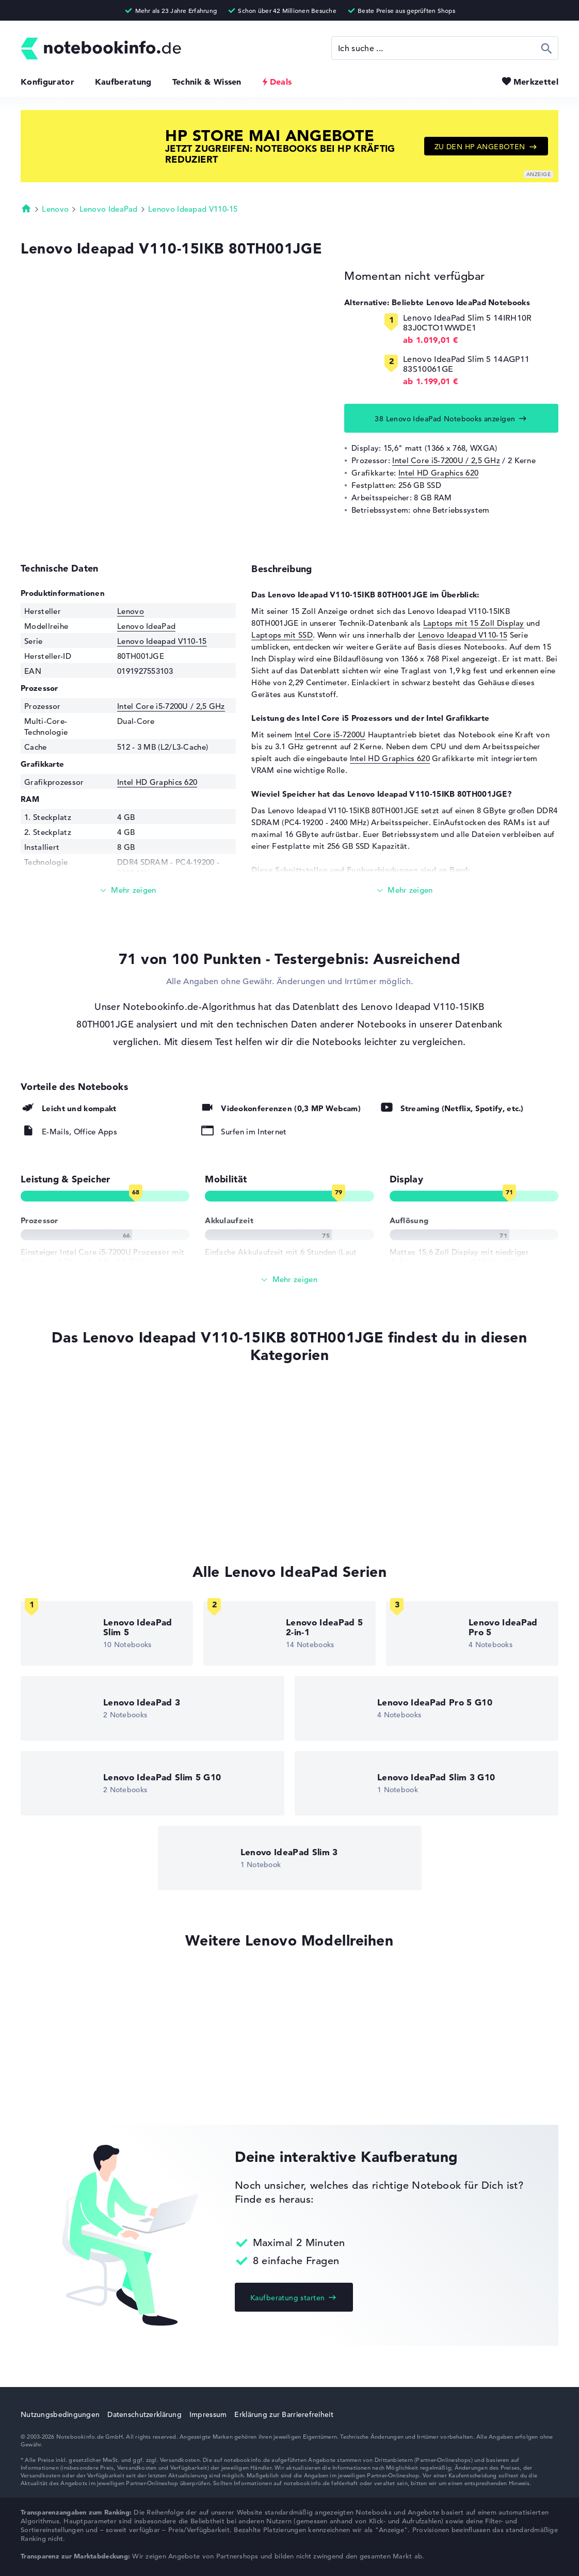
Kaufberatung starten (287, 2297)
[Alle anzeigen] (289, 1279)
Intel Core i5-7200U (330, 734)
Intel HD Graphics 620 (438, 473)
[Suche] (444, 48)
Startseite (26, 208)
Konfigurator (47, 81)
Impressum (208, 2414)
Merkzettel (535, 81)
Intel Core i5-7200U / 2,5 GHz (446, 460)
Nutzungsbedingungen (60, 2414)
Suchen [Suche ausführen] (547, 48)
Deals (281, 81)
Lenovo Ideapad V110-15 (193, 209)
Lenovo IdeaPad (108, 209)
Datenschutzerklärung (144, 2414)
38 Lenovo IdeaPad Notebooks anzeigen (445, 418)
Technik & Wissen (207, 81)
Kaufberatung (123, 81)
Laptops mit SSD (282, 635)
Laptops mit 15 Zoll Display (473, 623)
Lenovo (55, 209)
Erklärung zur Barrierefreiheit (283, 2414)
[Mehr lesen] (128, 890)
